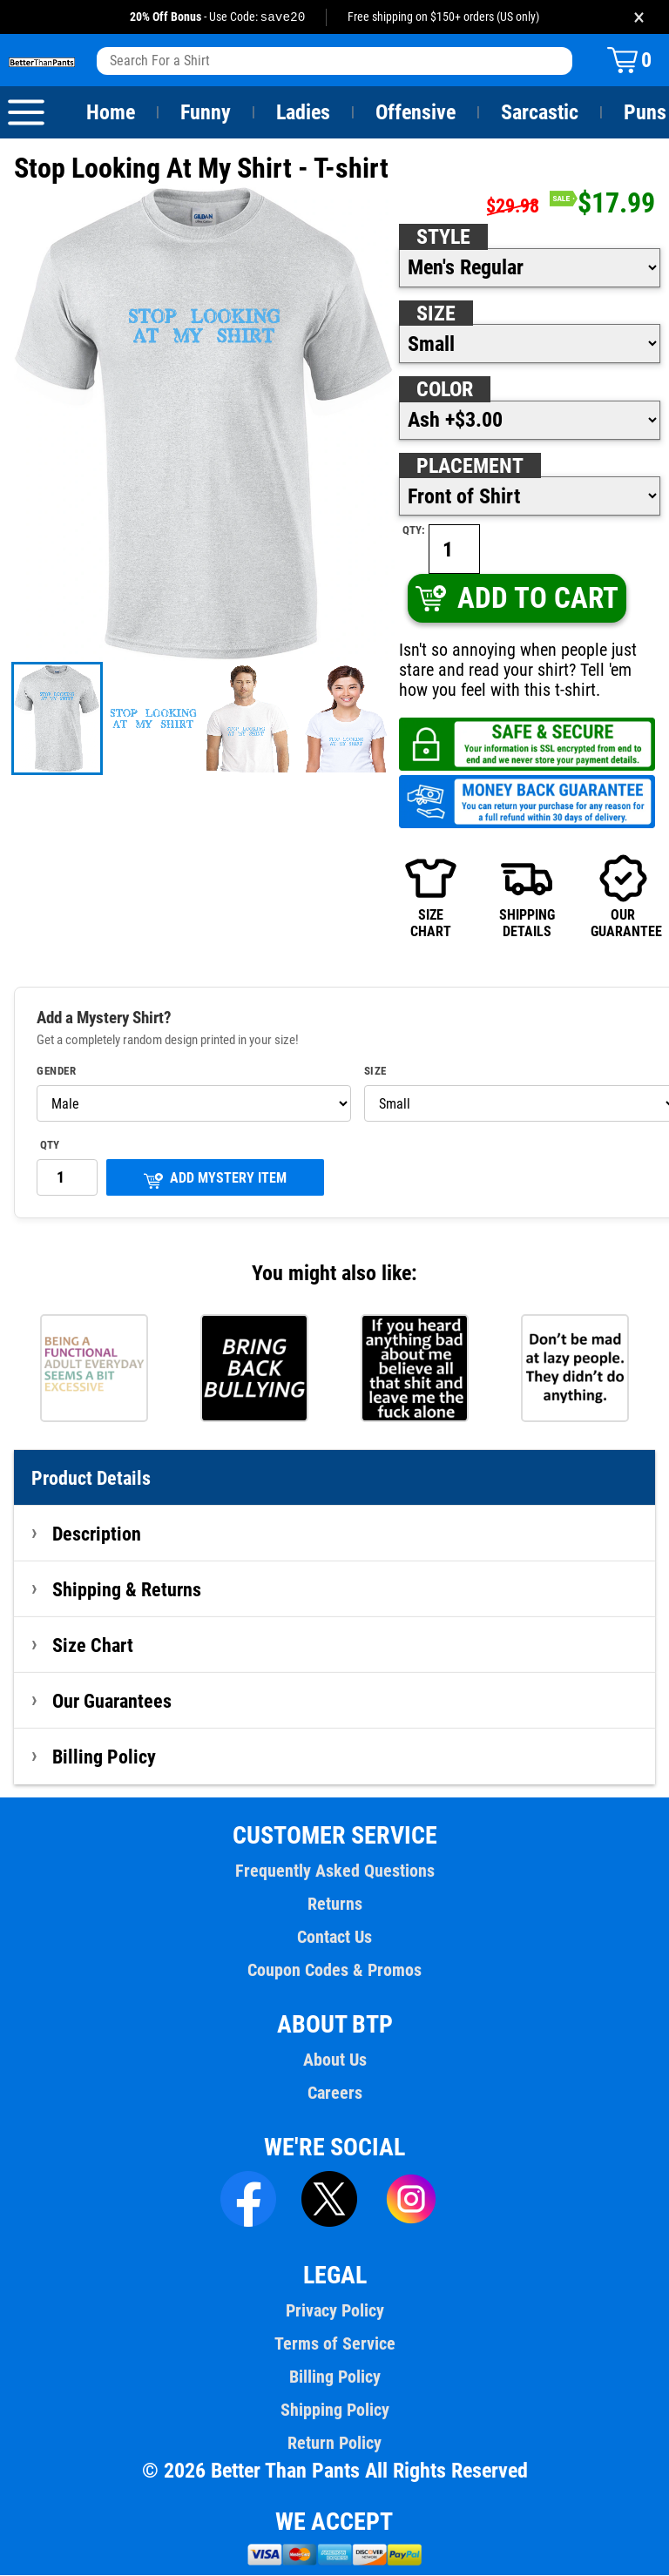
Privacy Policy (334, 2311)
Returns (334, 1904)
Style (443, 238)
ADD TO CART (516, 599)
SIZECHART (430, 897)
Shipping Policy (334, 2410)
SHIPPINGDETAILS (527, 897)
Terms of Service (334, 2344)
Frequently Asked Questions (334, 1871)
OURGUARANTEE (623, 897)
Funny (205, 113)
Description (97, 1534)
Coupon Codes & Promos (334, 1970)
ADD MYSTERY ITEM (215, 1180)
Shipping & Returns (127, 1590)
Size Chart (92, 1646)
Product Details (91, 1478)
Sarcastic (540, 113)
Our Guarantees (112, 1701)
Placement (469, 467)
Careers (334, 2093)
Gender (57, 1072)
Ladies (302, 113)
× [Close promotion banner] (639, 17)
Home (110, 113)
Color (445, 390)
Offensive (415, 113)
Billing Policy (103, 1757)
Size (435, 314)
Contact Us (334, 1937)
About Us (335, 2060)
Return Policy (334, 2443)
